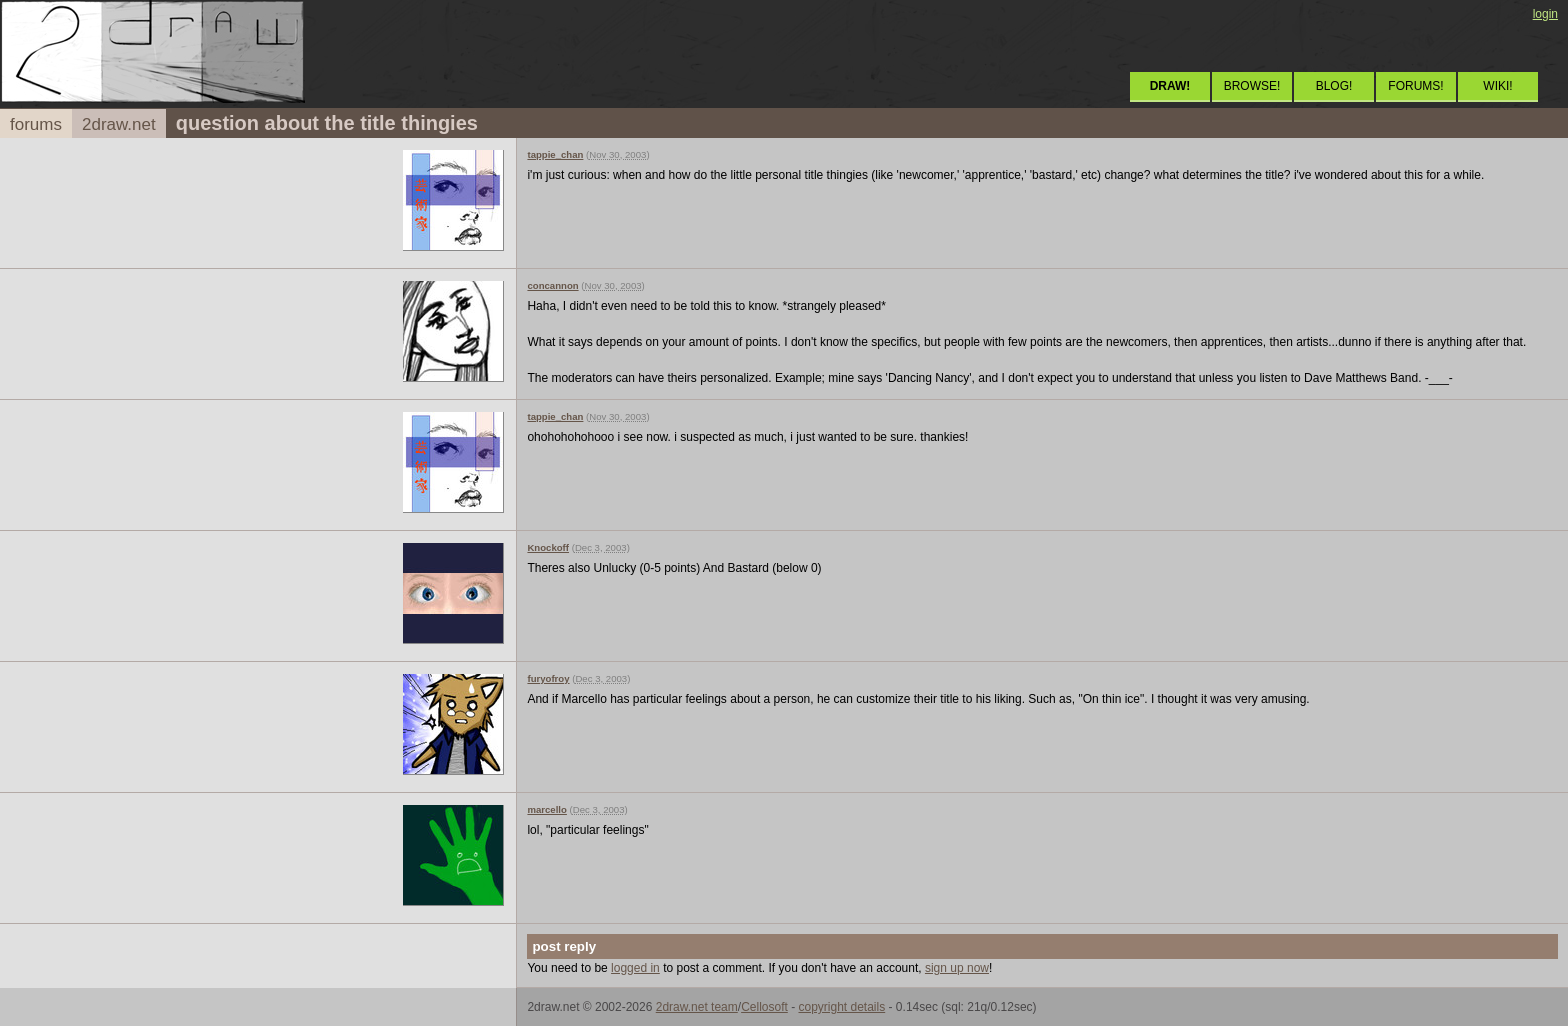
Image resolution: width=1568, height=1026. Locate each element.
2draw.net (119, 124)
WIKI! (1497, 86)
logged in (635, 968)
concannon (552, 285)
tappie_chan (555, 154)
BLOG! (1334, 86)
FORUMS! (1415, 86)
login (1545, 14)
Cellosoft (764, 1007)
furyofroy (548, 678)
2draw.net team (697, 1007)
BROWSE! (1252, 86)
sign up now (957, 968)
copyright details (841, 1007)
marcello (546, 809)
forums (36, 124)
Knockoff (548, 547)
